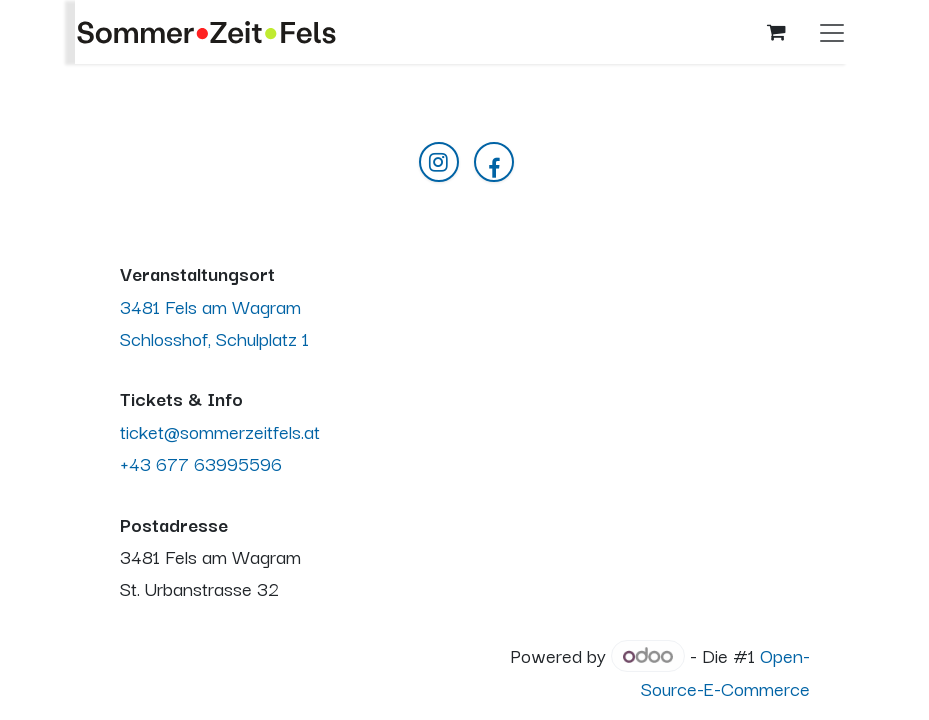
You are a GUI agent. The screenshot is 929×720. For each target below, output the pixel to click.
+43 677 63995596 (201, 462)
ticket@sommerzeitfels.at (220, 430)
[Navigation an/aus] (832, 32)
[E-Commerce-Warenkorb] (777, 32)
